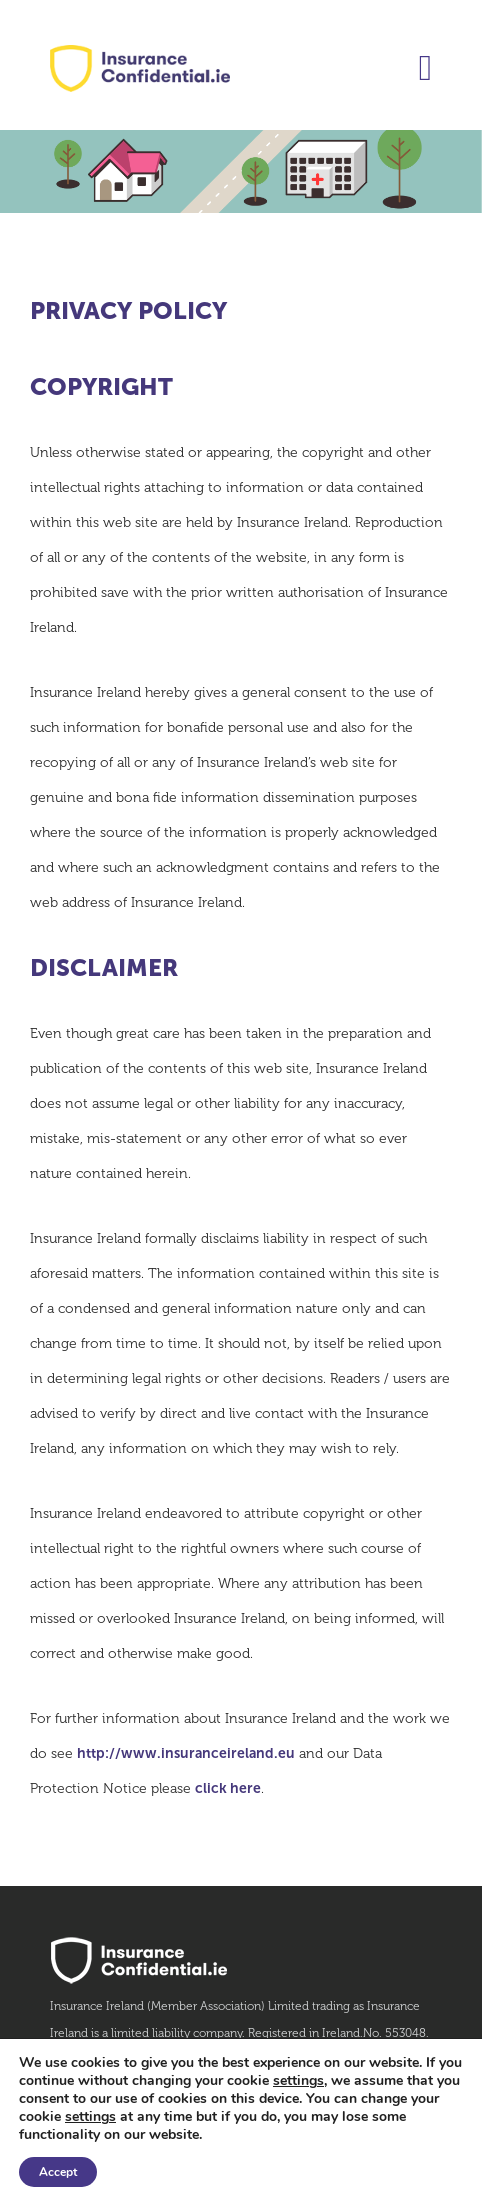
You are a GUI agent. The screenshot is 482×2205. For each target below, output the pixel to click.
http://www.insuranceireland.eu (186, 1753)
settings (298, 2081)
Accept (58, 2172)
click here (228, 1788)
